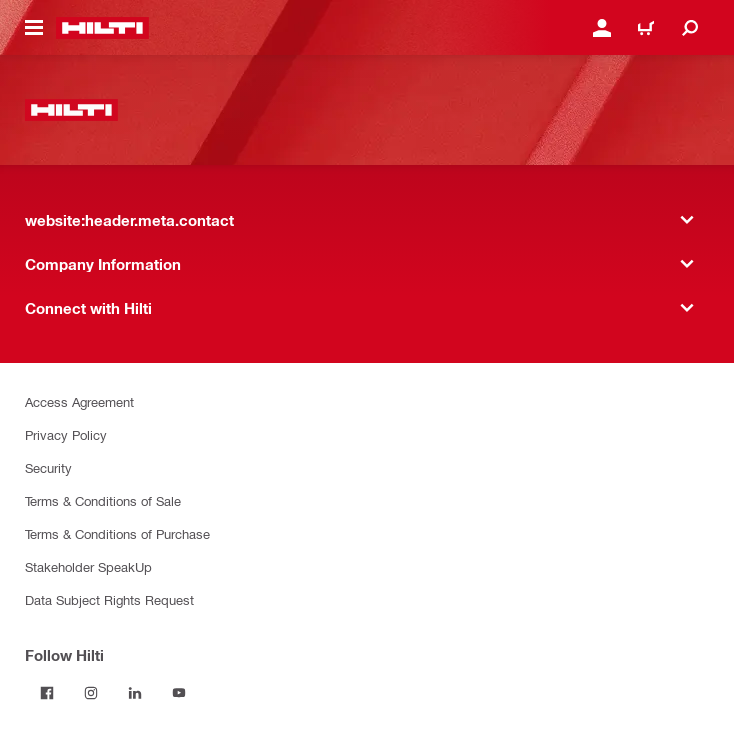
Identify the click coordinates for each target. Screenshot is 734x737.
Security (48, 467)
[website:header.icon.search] (690, 28)
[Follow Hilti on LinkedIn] (135, 693)
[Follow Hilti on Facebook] (47, 693)
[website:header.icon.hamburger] (34, 28)
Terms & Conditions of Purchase (117, 533)
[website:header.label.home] (102, 28)
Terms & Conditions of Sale (103, 500)
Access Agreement (79, 401)
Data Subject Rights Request (109, 599)
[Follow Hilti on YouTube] (179, 693)
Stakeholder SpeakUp (88, 566)
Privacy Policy (66, 434)
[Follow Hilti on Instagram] (91, 693)
